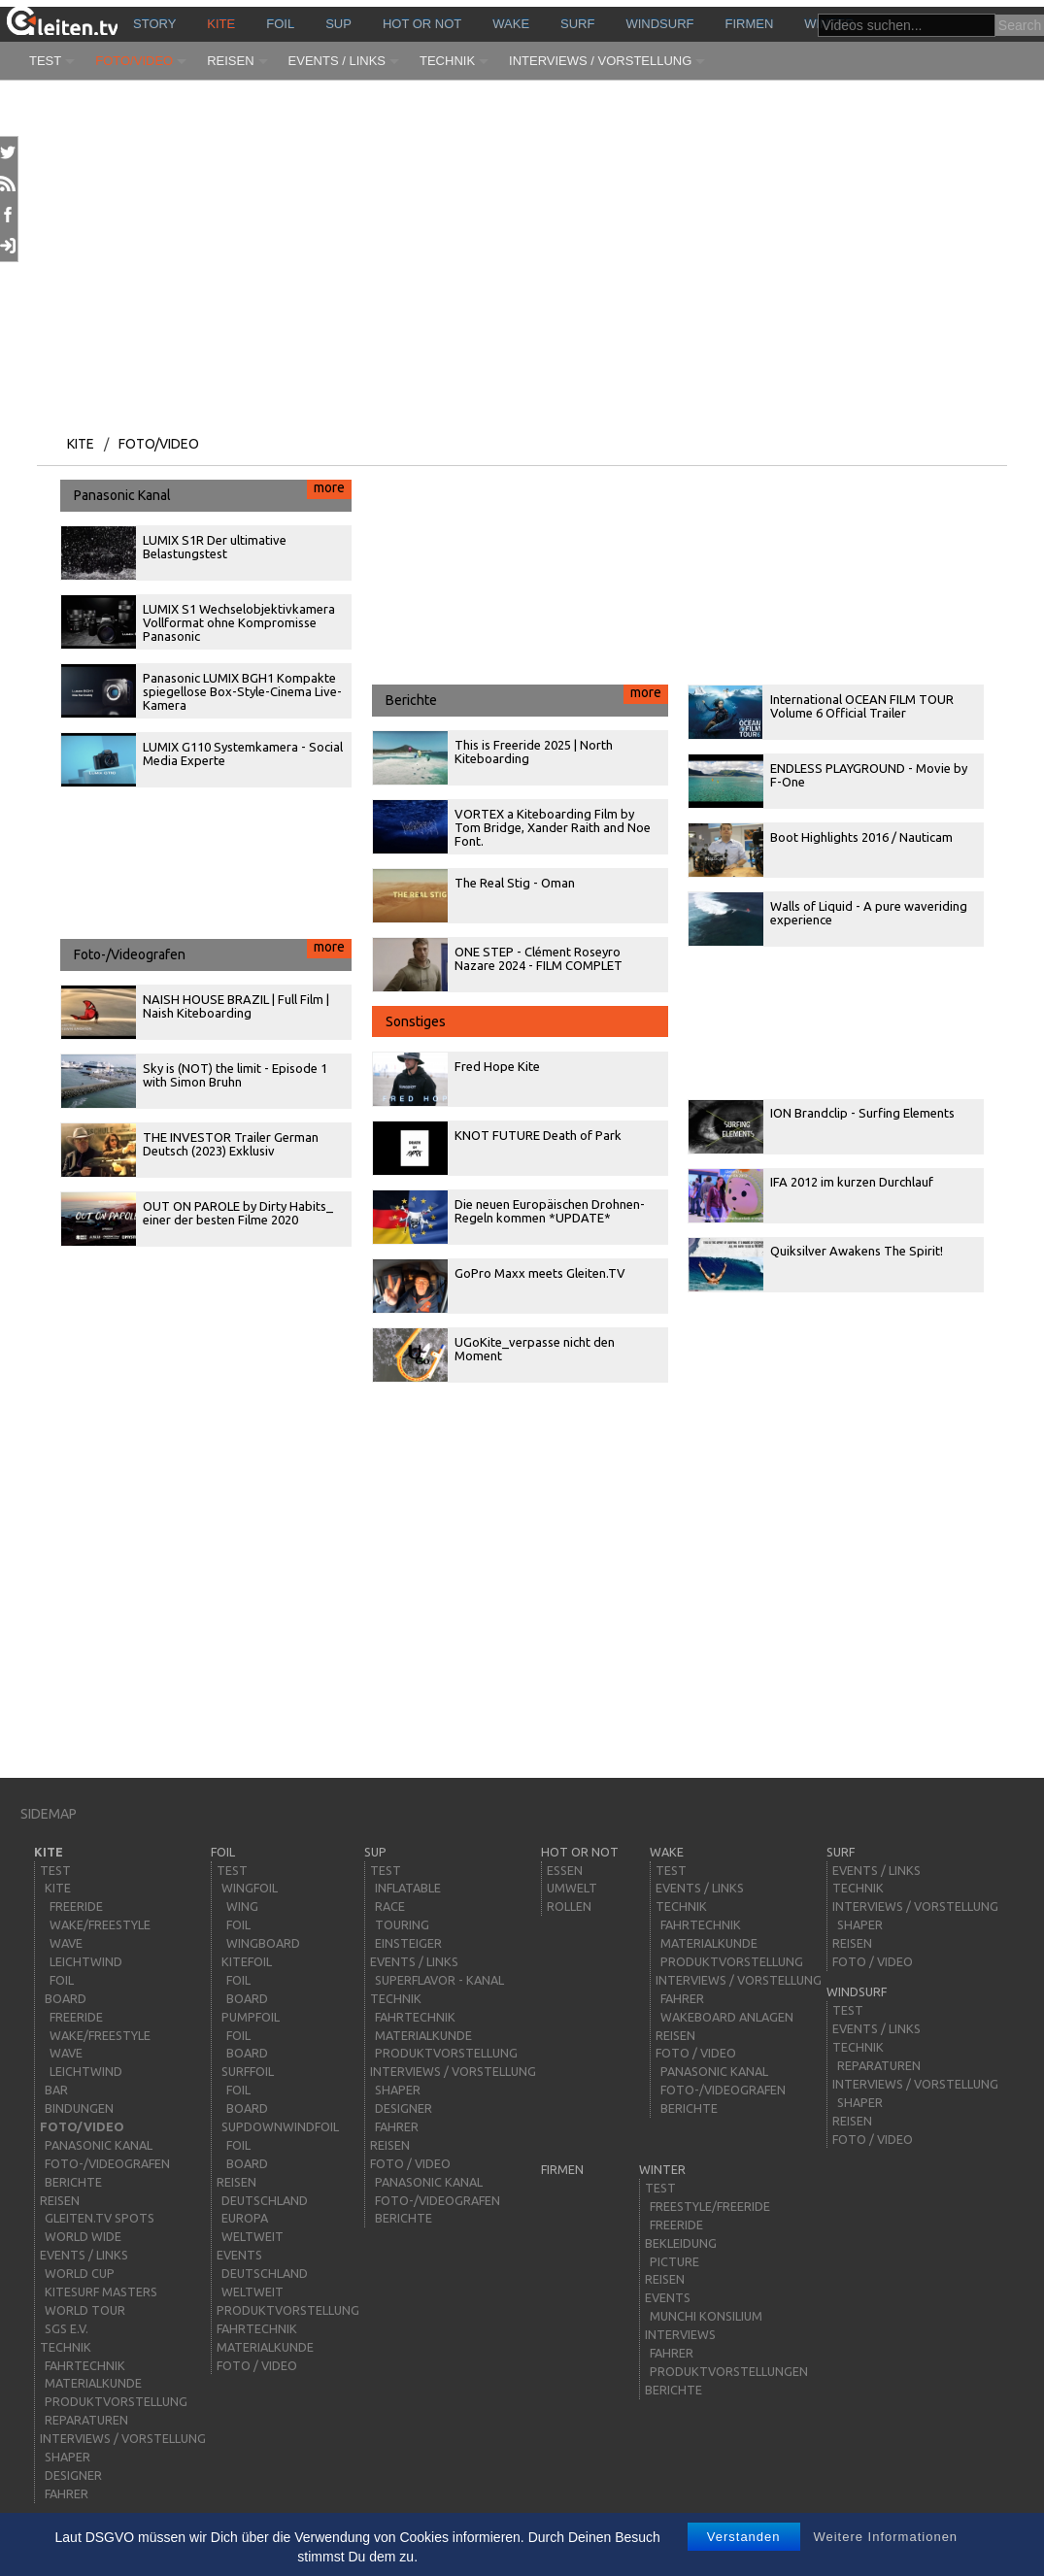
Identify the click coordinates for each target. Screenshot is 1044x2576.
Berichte (527, 696)
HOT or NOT (422, 24)
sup (338, 24)
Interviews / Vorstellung (600, 60)
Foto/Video (134, 60)
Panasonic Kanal (213, 491)
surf (577, 24)
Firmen (749, 24)
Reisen (230, 60)
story (154, 24)
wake (510, 24)
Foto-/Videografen (213, 950)
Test (45, 60)
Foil (280, 24)
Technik (447, 60)
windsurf (659, 24)
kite (221, 24)
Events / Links (337, 60)
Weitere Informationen (885, 2536)
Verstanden (744, 2536)
